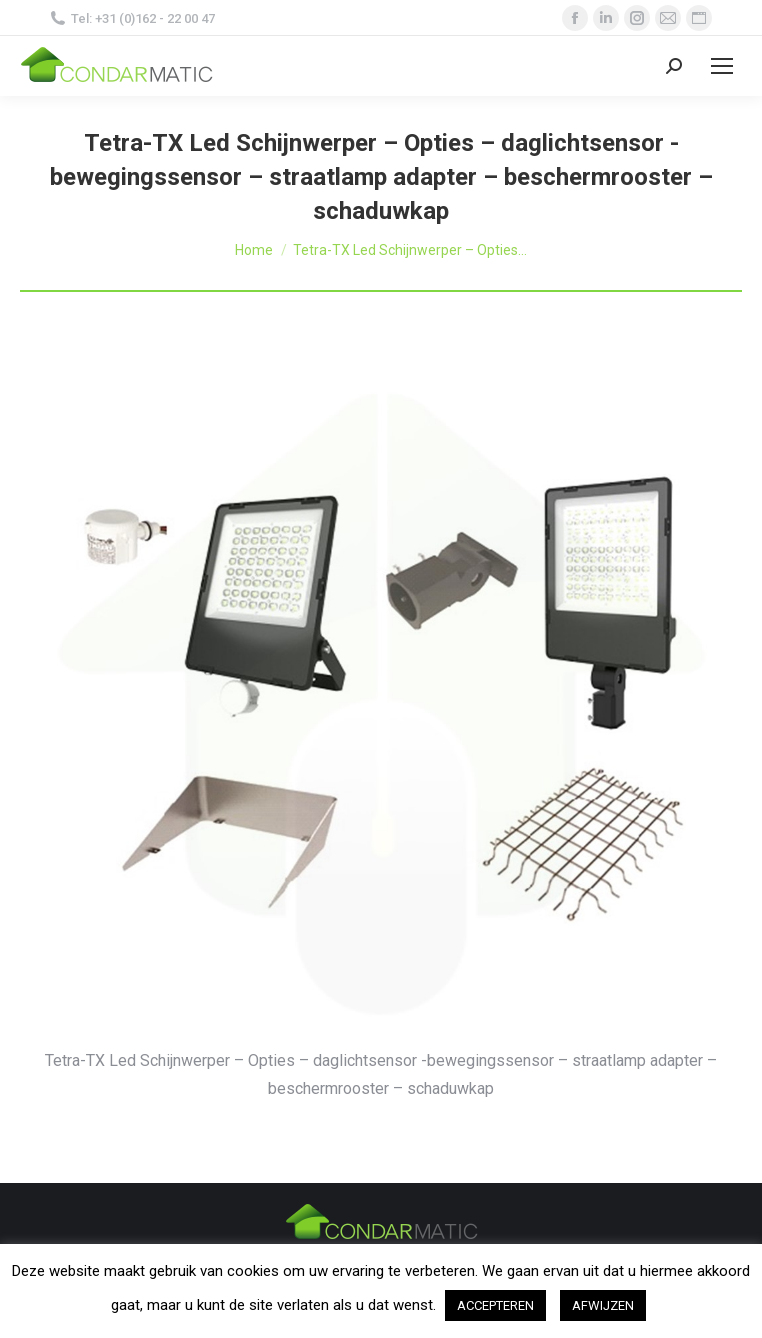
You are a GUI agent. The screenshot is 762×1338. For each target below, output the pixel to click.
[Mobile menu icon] (722, 66)
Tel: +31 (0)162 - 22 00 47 (132, 18)
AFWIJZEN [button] (603, 1305)
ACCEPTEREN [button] (495, 1305)
